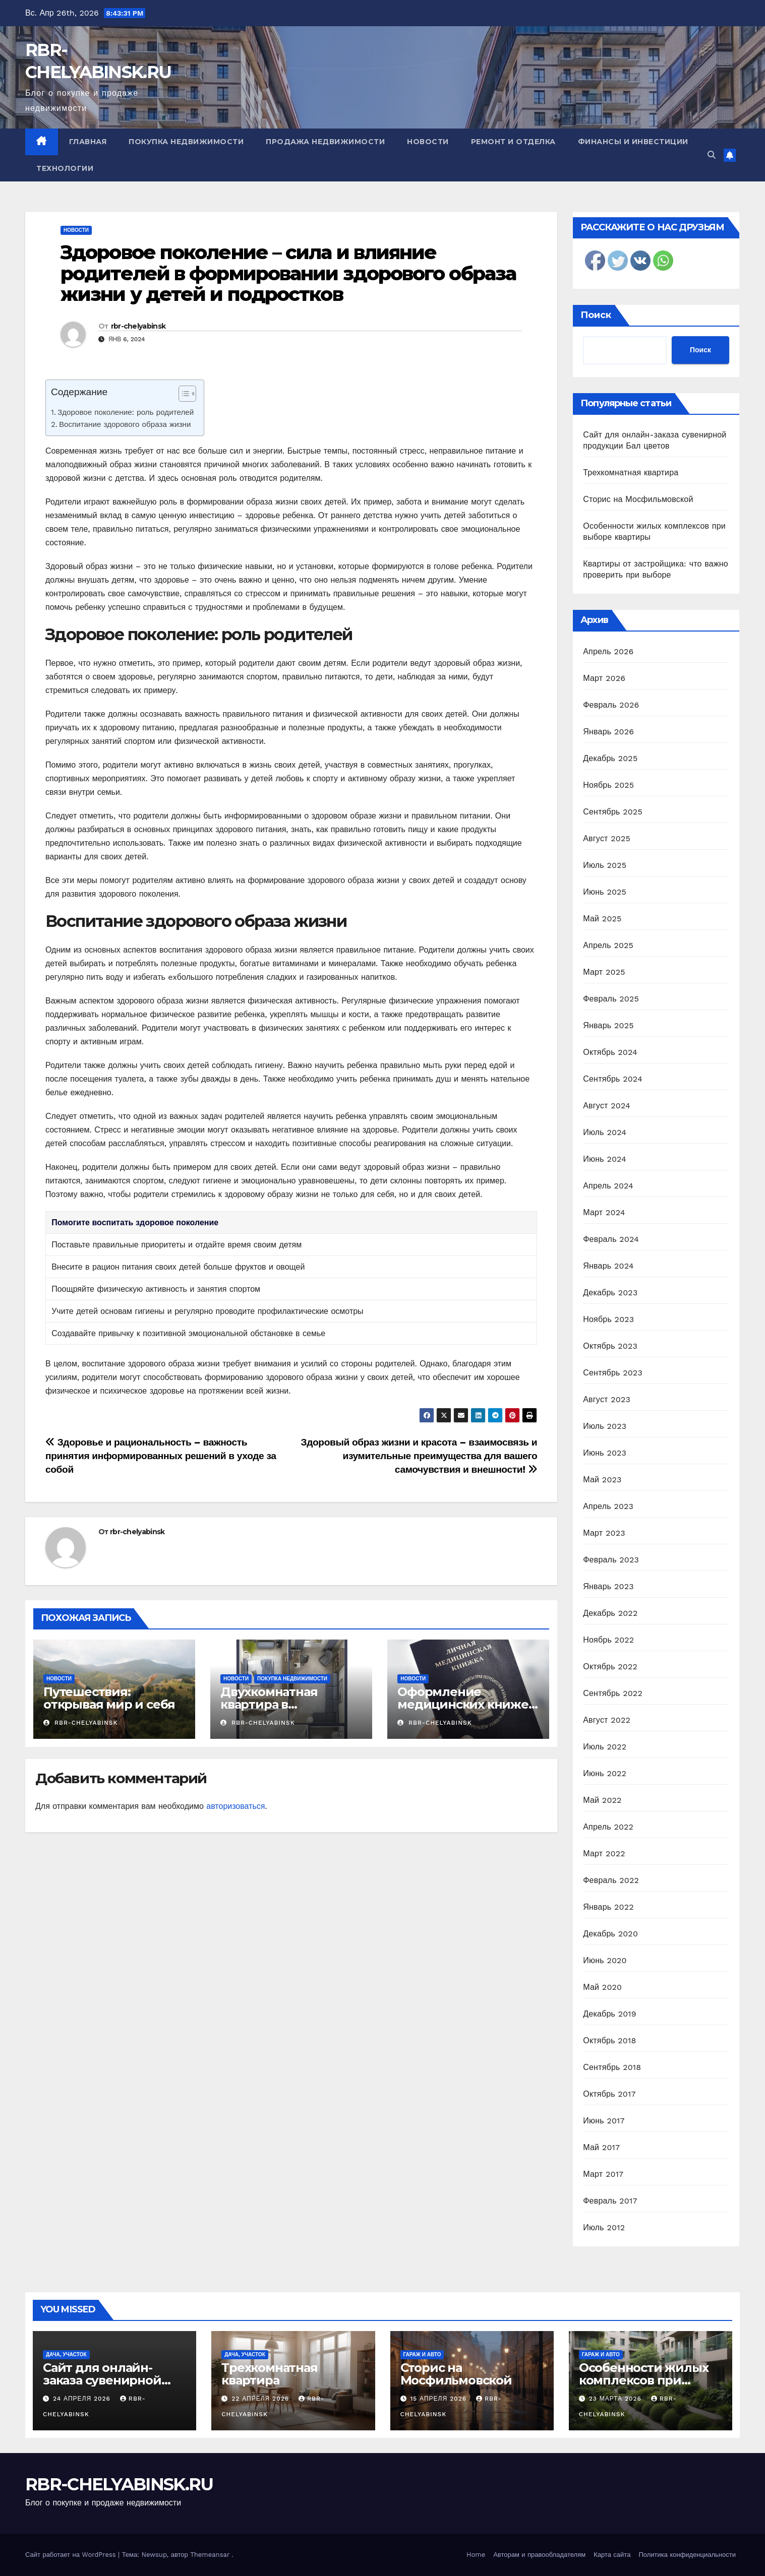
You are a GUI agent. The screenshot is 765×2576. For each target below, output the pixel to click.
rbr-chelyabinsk (138, 326)
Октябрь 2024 (610, 1052)
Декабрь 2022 (610, 1613)
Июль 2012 (604, 2227)
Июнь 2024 (604, 1159)
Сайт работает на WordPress (71, 2554)
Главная (88, 141)
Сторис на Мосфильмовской (638, 499)
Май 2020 (602, 1987)
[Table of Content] (187, 394)
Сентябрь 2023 (612, 1372)
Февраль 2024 (611, 1239)
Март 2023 (604, 1533)
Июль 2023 (604, 1426)
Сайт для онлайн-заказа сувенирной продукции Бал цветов (114, 2380)
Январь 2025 (608, 1025)
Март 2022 (604, 1853)
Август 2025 (606, 838)
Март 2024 (604, 1212)
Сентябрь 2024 (612, 1079)
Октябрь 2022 (610, 1666)
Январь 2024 (608, 1266)
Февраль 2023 (611, 1559)
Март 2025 (604, 972)
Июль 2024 (604, 1132)
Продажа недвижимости (325, 141)
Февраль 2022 (611, 1880)
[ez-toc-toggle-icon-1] (182, 395)
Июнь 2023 (604, 1453)
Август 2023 (606, 1399)
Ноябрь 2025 (608, 785)
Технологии (64, 168)
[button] (712, 155)
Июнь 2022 (604, 1773)
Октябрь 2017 (609, 2094)
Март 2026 (604, 678)
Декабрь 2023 (610, 1292)
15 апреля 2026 (439, 2398)
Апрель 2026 (608, 651)
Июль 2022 (604, 1746)
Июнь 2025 (604, 892)
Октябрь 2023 (610, 1346)
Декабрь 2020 (610, 1933)
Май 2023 (602, 1479)
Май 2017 (601, 2147)
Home (475, 2554)
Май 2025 (602, 918)
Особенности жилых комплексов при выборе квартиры (644, 2380)
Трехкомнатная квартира (630, 472)
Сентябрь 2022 (612, 1693)
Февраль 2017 (610, 2201)
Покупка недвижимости (186, 141)
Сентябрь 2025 (612, 811)
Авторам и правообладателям (539, 2554)
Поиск (595, 315)
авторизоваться (235, 1806)
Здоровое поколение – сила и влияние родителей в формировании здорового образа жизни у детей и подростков (288, 273)
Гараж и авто (422, 2354)
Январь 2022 (608, 1907)
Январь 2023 (608, 1586)
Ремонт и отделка (513, 141)
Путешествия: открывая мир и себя (109, 1698)
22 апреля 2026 (261, 2398)
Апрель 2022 (608, 1827)
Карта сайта (612, 2554)
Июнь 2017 (603, 2120)
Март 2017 (603, 2174)
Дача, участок (66, 2354)
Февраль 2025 (611, 998)
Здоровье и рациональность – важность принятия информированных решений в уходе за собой (160, 1455)
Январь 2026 (608, 731)
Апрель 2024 (608, 1185)
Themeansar (209, 2554)
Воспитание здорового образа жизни (125, 424)
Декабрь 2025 (610, 758)
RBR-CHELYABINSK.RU (119, 2484)
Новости (428, 141)
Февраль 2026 (611, 705)
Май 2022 (602, 1800)
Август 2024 (606, 1105)
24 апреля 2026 (83, 2398)
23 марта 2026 (616, 2398)
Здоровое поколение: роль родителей (125, 412)
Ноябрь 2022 (608, 1640)
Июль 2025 (604, 865)
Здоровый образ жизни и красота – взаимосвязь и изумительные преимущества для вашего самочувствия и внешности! (419, 1455)
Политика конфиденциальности (687, 2554)
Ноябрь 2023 (608, 1319)
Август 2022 (606, 1720)
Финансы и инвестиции (633, 141)
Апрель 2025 (608, 945)
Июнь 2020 (605, 1960)
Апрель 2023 (608, 1506)
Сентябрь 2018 (612, 2067)
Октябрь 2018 (609, 2040)
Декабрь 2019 (609, 2014)
